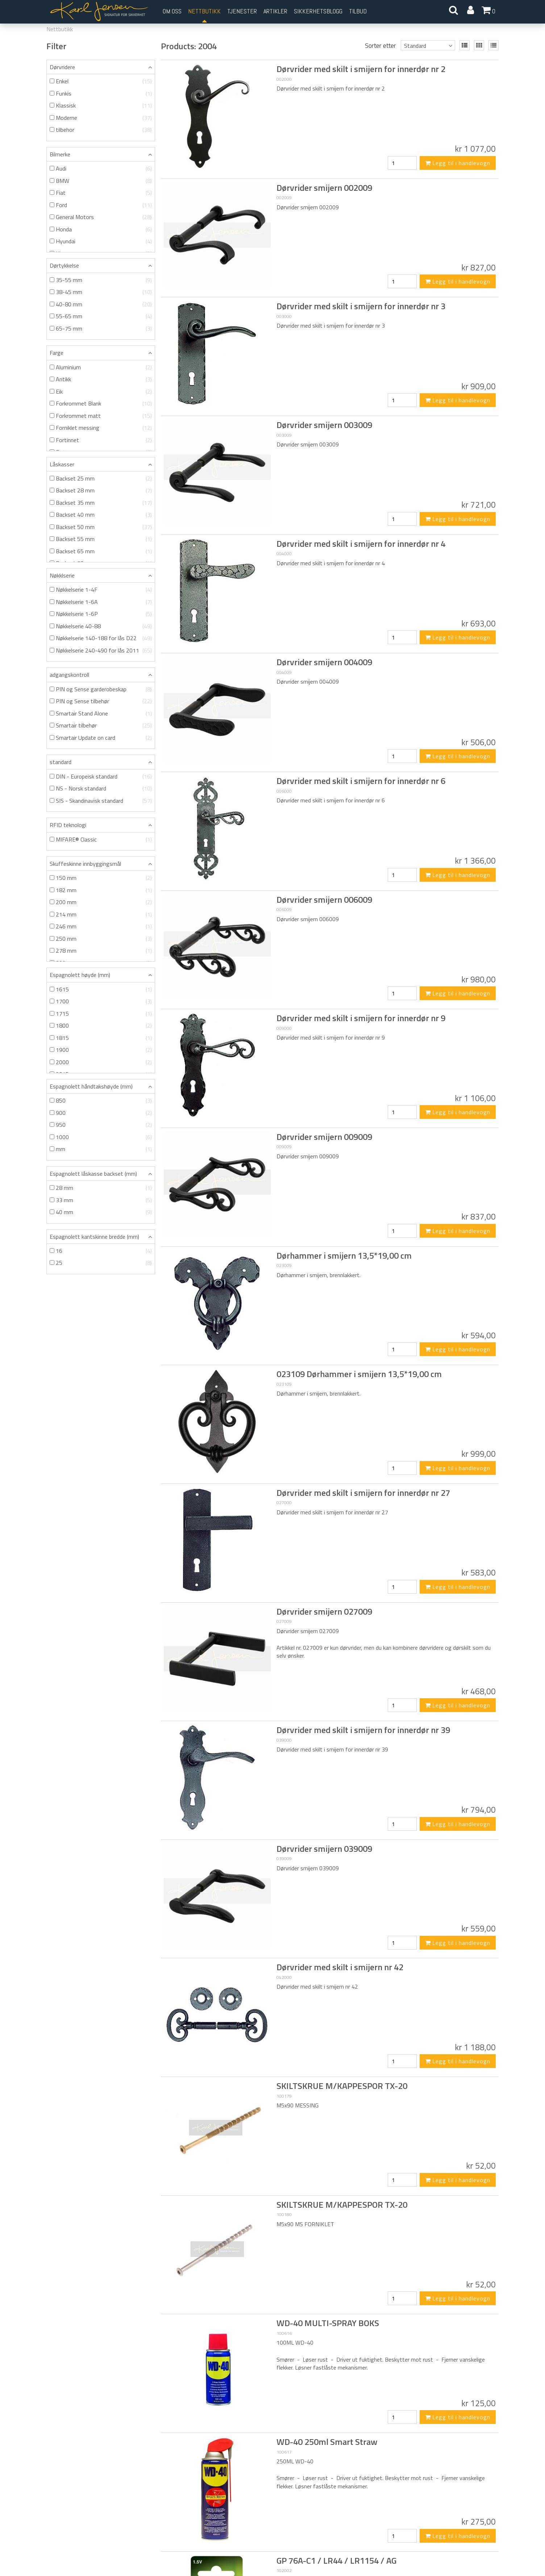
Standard (415, 45)
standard (60, 762)
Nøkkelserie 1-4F (101, 590)
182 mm (101, 890)
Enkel (101, 81)
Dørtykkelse (64, 265)
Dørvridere (62, 67)
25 (101, 1263)
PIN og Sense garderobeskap (101, 689)
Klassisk (101, 105)
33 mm (101, 1200)
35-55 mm (101, 280)
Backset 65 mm (101, 551)
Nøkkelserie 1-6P (101, 614)
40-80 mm (101, 304)
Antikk (101, 379)
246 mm (101, 926)
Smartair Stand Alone (101, 713)
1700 (101, 1001)
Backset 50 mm (101, 527)
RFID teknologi (68, 825)
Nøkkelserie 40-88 (101, 626)
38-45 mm (101, 292)
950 (101, 1125)
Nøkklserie (62, 575)
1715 (101, 1014)
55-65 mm (101, 316)
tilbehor (101, 130)
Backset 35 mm (101, 503)
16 (101, 1251)
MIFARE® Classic (101, 839)
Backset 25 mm (101, 478)
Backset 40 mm (101, 515)
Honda (101, 229)
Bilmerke (60, 154)
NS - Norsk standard (101, 788)
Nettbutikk (204, 11)
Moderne (101, 118)
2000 (101, 1062)
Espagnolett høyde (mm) (80, 974)
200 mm (101, 902)
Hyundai (101, 241)
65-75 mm (101, 328)
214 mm (101, 914)
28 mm (101, 1188)
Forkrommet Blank (101, 403)
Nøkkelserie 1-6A (101, 602)
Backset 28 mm (101, 490)
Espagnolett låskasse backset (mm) (93, 1173)
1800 (101, 1025)
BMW (101, 181)
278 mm (101, 951)
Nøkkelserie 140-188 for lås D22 (101, 638)
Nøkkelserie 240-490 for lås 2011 (101, 650)
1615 (101, 989)
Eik (101, 391)
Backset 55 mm (101, 539)
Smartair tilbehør (101, 725)
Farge (56, 352)
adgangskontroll (69, 674)
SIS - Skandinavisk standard (101, 801)
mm (101, 1149)
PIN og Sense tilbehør (101, 701)
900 (101, 1113)
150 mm (101, 878)
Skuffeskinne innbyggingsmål (85, 863)
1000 (101, 1137)
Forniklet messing (101, 428)
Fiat (101, 193)
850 (101, 1100)
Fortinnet (101, 440)
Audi (101, 168)
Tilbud (358, 11)
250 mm (101, 939)
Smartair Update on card (101, 738)
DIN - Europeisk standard (101, 776)
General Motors (101, 217)
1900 (101, 1050)
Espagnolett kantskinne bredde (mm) (94, 1236)
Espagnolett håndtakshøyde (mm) (91, 1086)
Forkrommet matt (101, 416)
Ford (101, 205)
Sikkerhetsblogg (318, 11)
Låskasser (62, 464)
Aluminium (101, 367)
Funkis (101, 93)
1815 (101, 1038)
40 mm (101, 1212)
